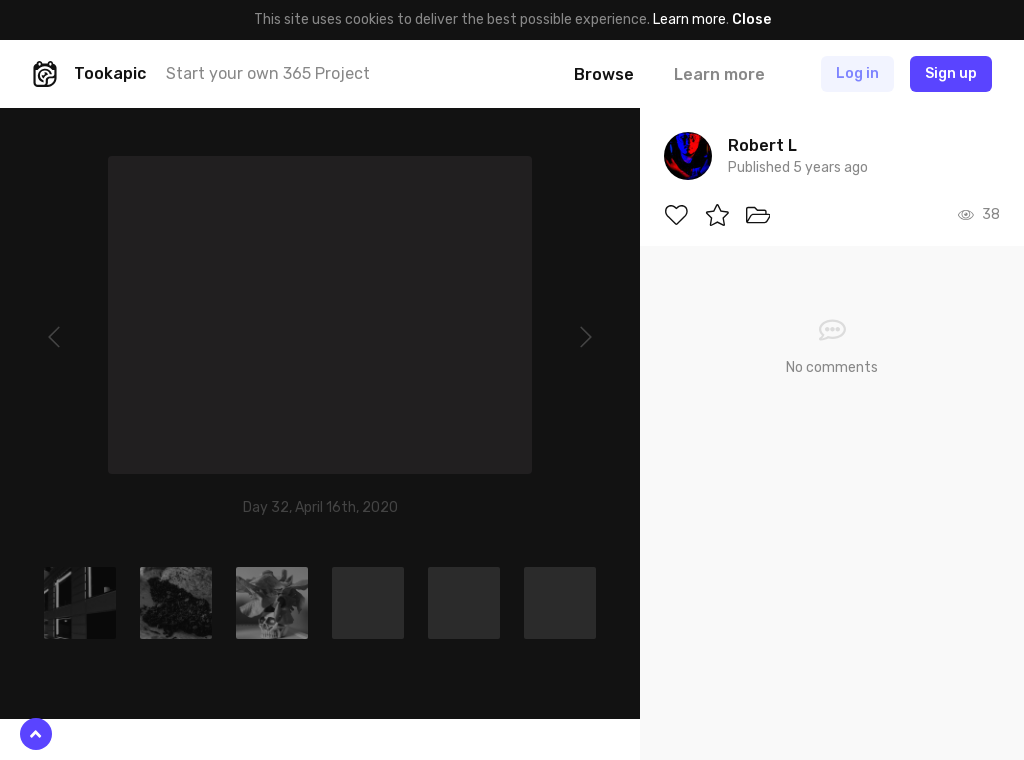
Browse (604, 74)
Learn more (689, 19)
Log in (857, 73)
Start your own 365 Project (268, 73)
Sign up (951, 73)
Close (751, 19)
